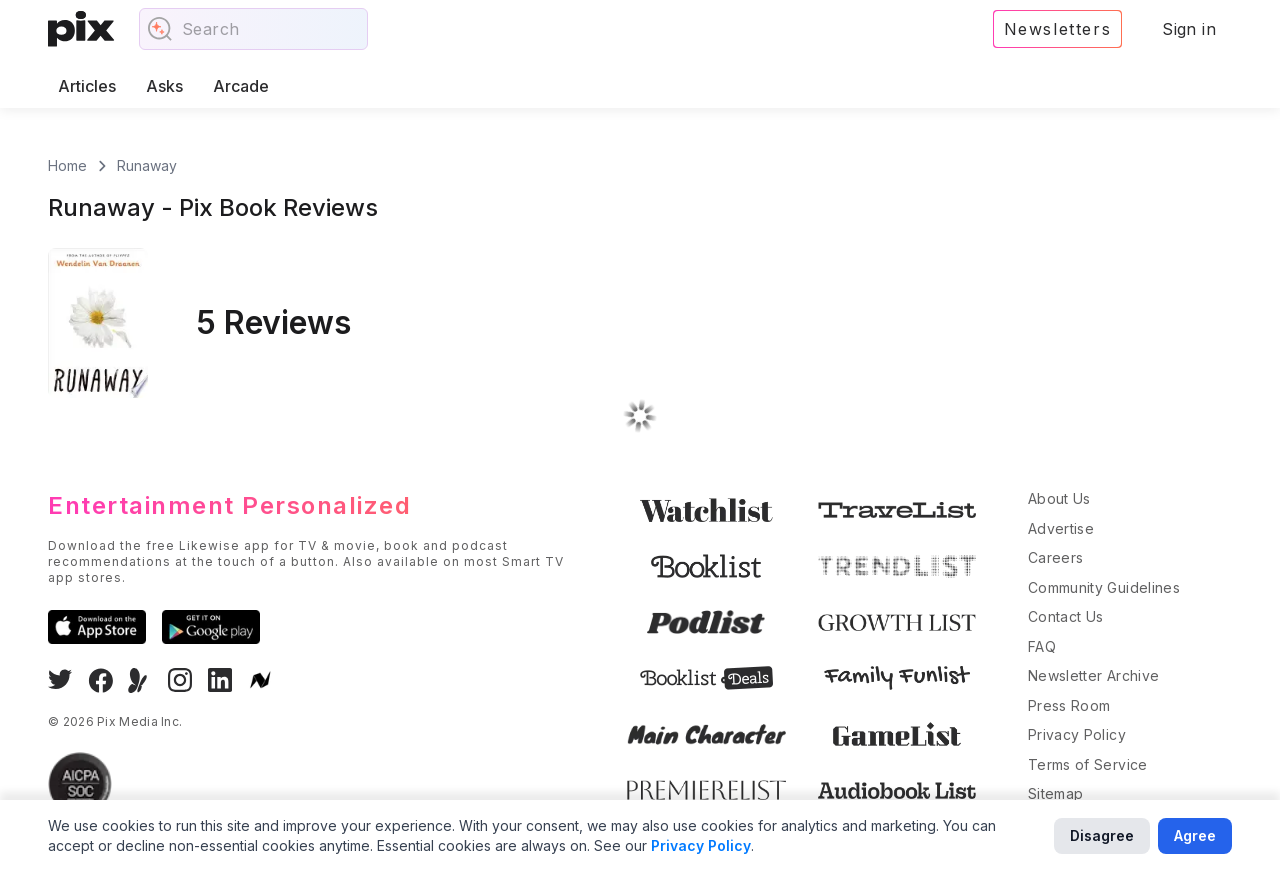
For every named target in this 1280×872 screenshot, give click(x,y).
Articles (87, 86)
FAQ (1042, 646)
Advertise (1061, 528)
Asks (164, 86)
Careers (1055, 557)
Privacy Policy (1077, 734)
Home (67, 165)
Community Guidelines (1104, 587)
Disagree (1102, 835)
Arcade (241, 86)
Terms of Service (1088, 764)
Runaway (147, 165)
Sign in (1189, 29)
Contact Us (1066, 616)
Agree (1195, 835)
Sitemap (1055, 793)
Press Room (1069, 705)
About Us (1059, 498)
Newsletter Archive (1093, 675)
